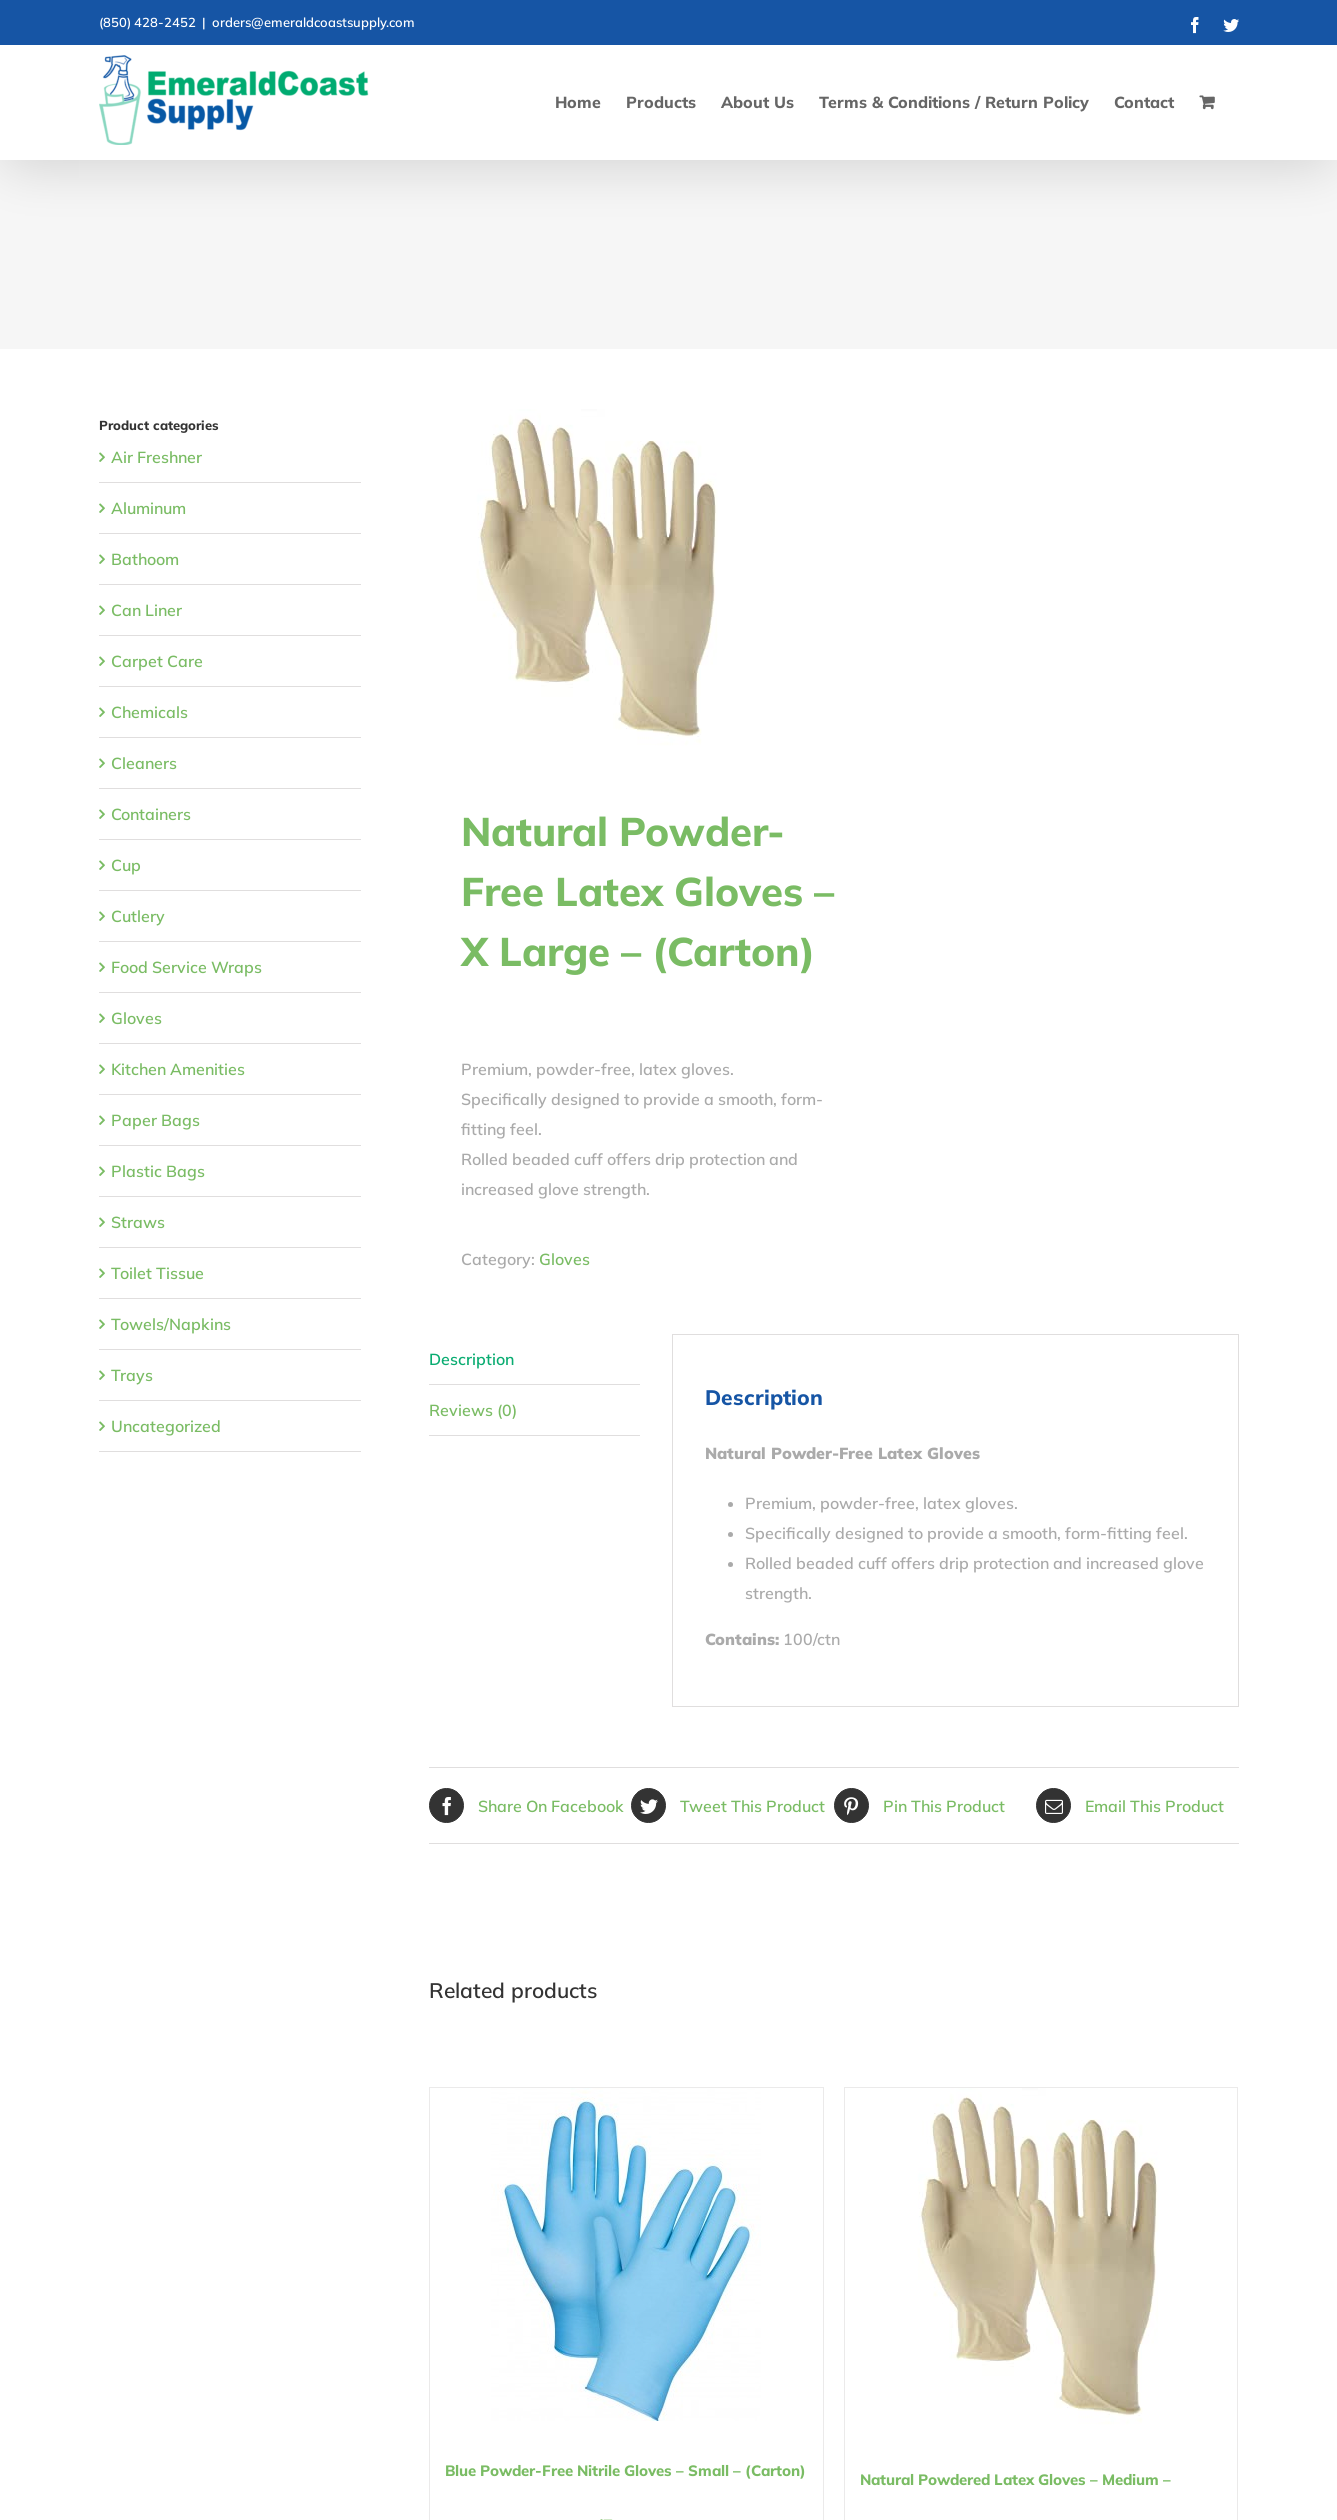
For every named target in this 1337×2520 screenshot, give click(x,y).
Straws (138, 1222)
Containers (151, 814)
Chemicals (149, 712)
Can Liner (146, 610)
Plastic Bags (158, 1171)
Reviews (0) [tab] (473, 1410)
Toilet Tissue (157, 1273)
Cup (126, 865)
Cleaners (144, 763)
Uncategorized (166, 1426)
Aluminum (148, 508)
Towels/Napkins (171, 1324)
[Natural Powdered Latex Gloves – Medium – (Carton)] (1041, 2259)
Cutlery (138, 916)
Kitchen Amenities (178, 1069)
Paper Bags (155, 1120)
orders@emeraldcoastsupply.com (313, 22)
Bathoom (145, 559)
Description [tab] (471, 1359)
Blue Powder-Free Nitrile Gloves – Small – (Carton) (625, 2470)
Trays (132, 1375)
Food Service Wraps (186, 967)
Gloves (564, 1259)
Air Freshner (156, 457)
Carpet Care (157, 661)
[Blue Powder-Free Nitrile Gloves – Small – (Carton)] (626, 2254)
